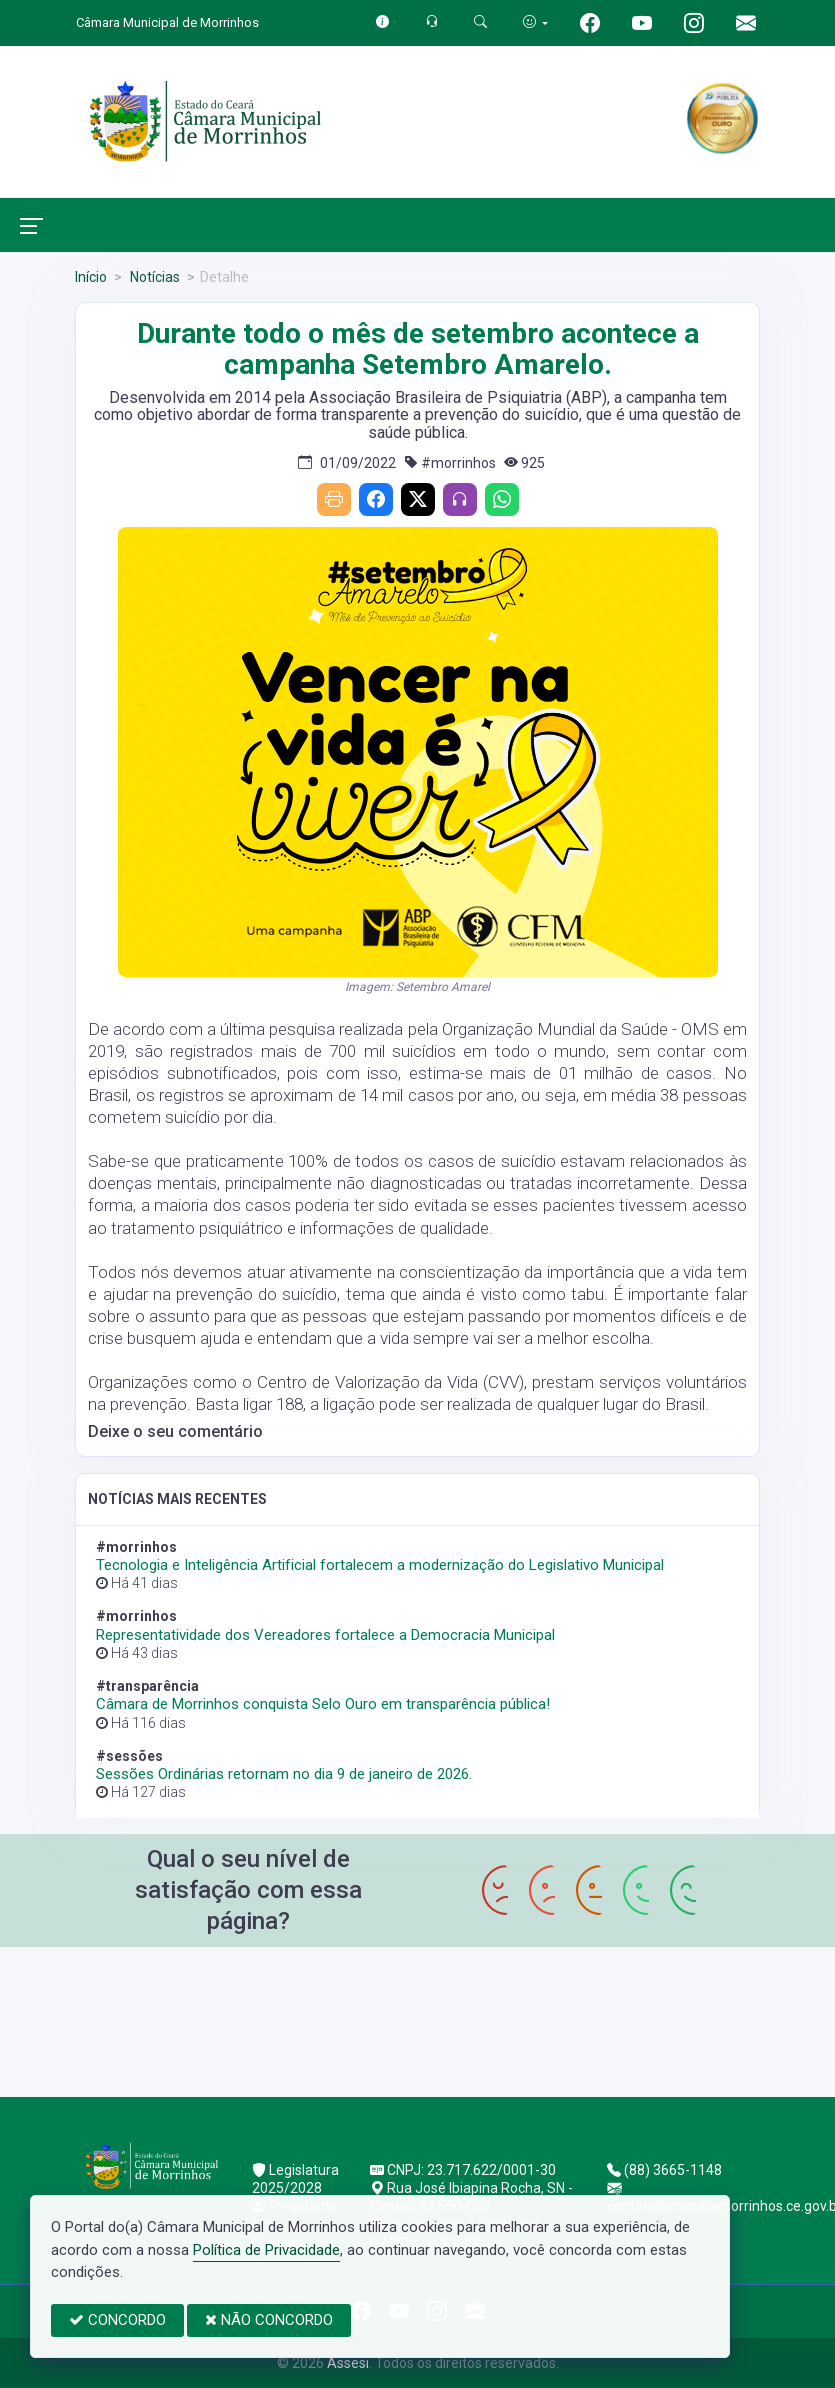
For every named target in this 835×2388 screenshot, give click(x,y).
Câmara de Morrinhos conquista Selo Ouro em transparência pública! (323, 1704)
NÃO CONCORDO (269, 2320)
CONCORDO (117, 2320)
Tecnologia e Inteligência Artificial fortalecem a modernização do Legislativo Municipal (380, 1565)
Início (91, 277)
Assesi (348, 2363)
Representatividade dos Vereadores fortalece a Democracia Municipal (325, 1635)
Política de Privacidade (266, 2250)
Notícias (153, 277)
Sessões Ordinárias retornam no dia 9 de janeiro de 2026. (284, 1774)
